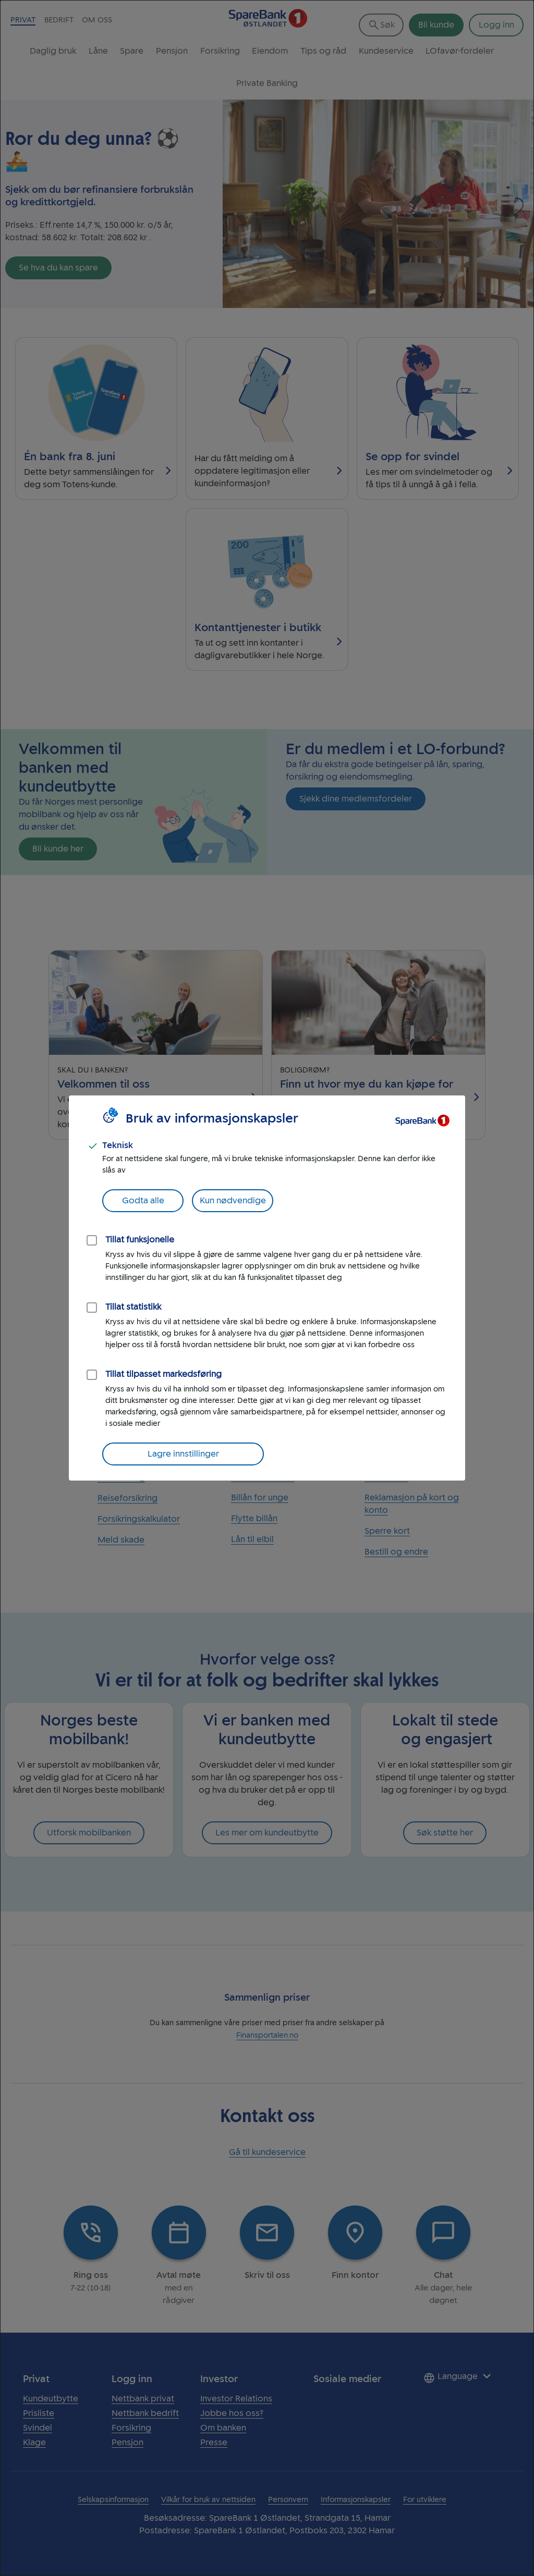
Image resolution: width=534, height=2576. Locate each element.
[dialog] (267, 1288)
